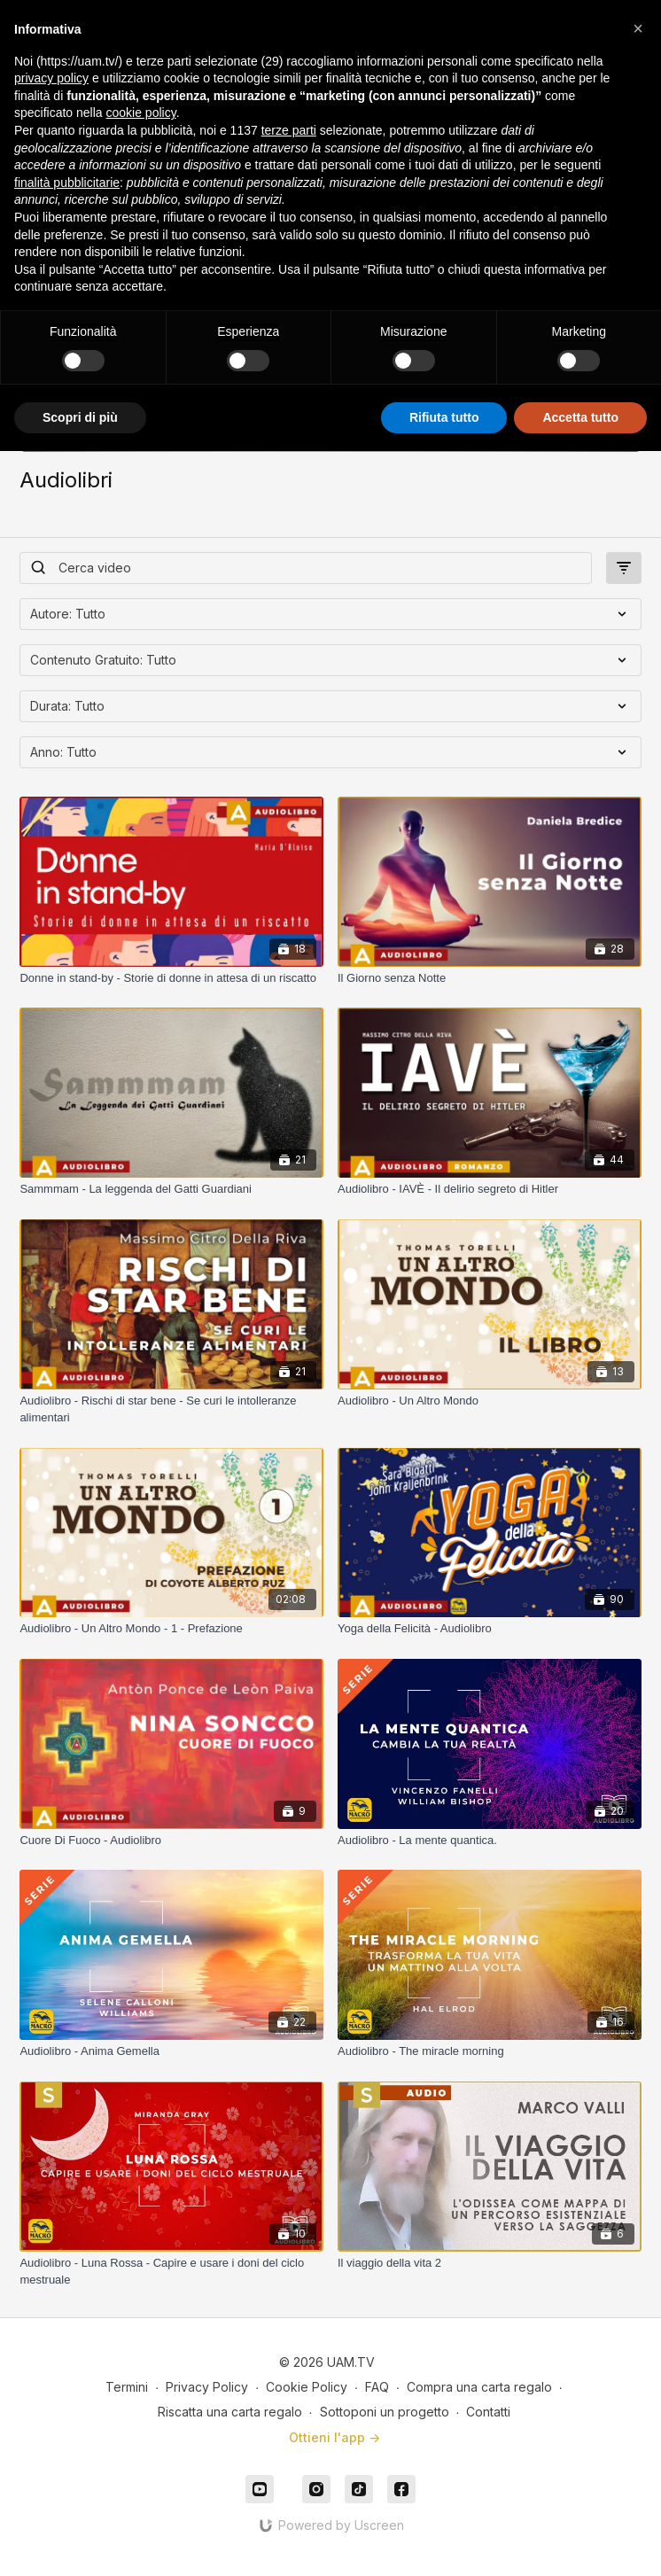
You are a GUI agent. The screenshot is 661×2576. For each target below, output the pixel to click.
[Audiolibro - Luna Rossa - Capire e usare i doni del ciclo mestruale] (171, 2271)
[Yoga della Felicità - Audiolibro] (490, 1629)
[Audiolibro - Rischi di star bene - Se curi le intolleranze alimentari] (171, 1409)
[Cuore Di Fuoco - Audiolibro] (171, 1840)
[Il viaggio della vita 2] (490, 2263)
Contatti (488, 2411)
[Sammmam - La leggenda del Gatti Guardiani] (171, 1189)
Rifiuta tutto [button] (444, 417)
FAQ (377, 2386)
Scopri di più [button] (80, 417)
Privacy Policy (207, 2386)
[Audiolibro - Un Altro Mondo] (490, 1401)
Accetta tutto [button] (580, 417)
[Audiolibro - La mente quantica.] (490, 1840)
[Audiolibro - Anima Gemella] (171, 2051)
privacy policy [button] (51, 78)
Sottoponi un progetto (384, 2411)
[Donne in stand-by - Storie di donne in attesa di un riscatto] (171, 978)
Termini (126, 2386)
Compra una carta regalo (479, 2386)
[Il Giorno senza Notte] (490, 978)
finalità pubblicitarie (67, 182)
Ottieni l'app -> (334, 2437)
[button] (638, 28)
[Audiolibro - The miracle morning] (490, 2051)
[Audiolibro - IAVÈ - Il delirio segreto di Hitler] (490, 1189)
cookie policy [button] (141, 112)
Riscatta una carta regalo (230, 2411)
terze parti (288, 130)
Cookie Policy (306, 2386)
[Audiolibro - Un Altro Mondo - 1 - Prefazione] (171, 1629)
